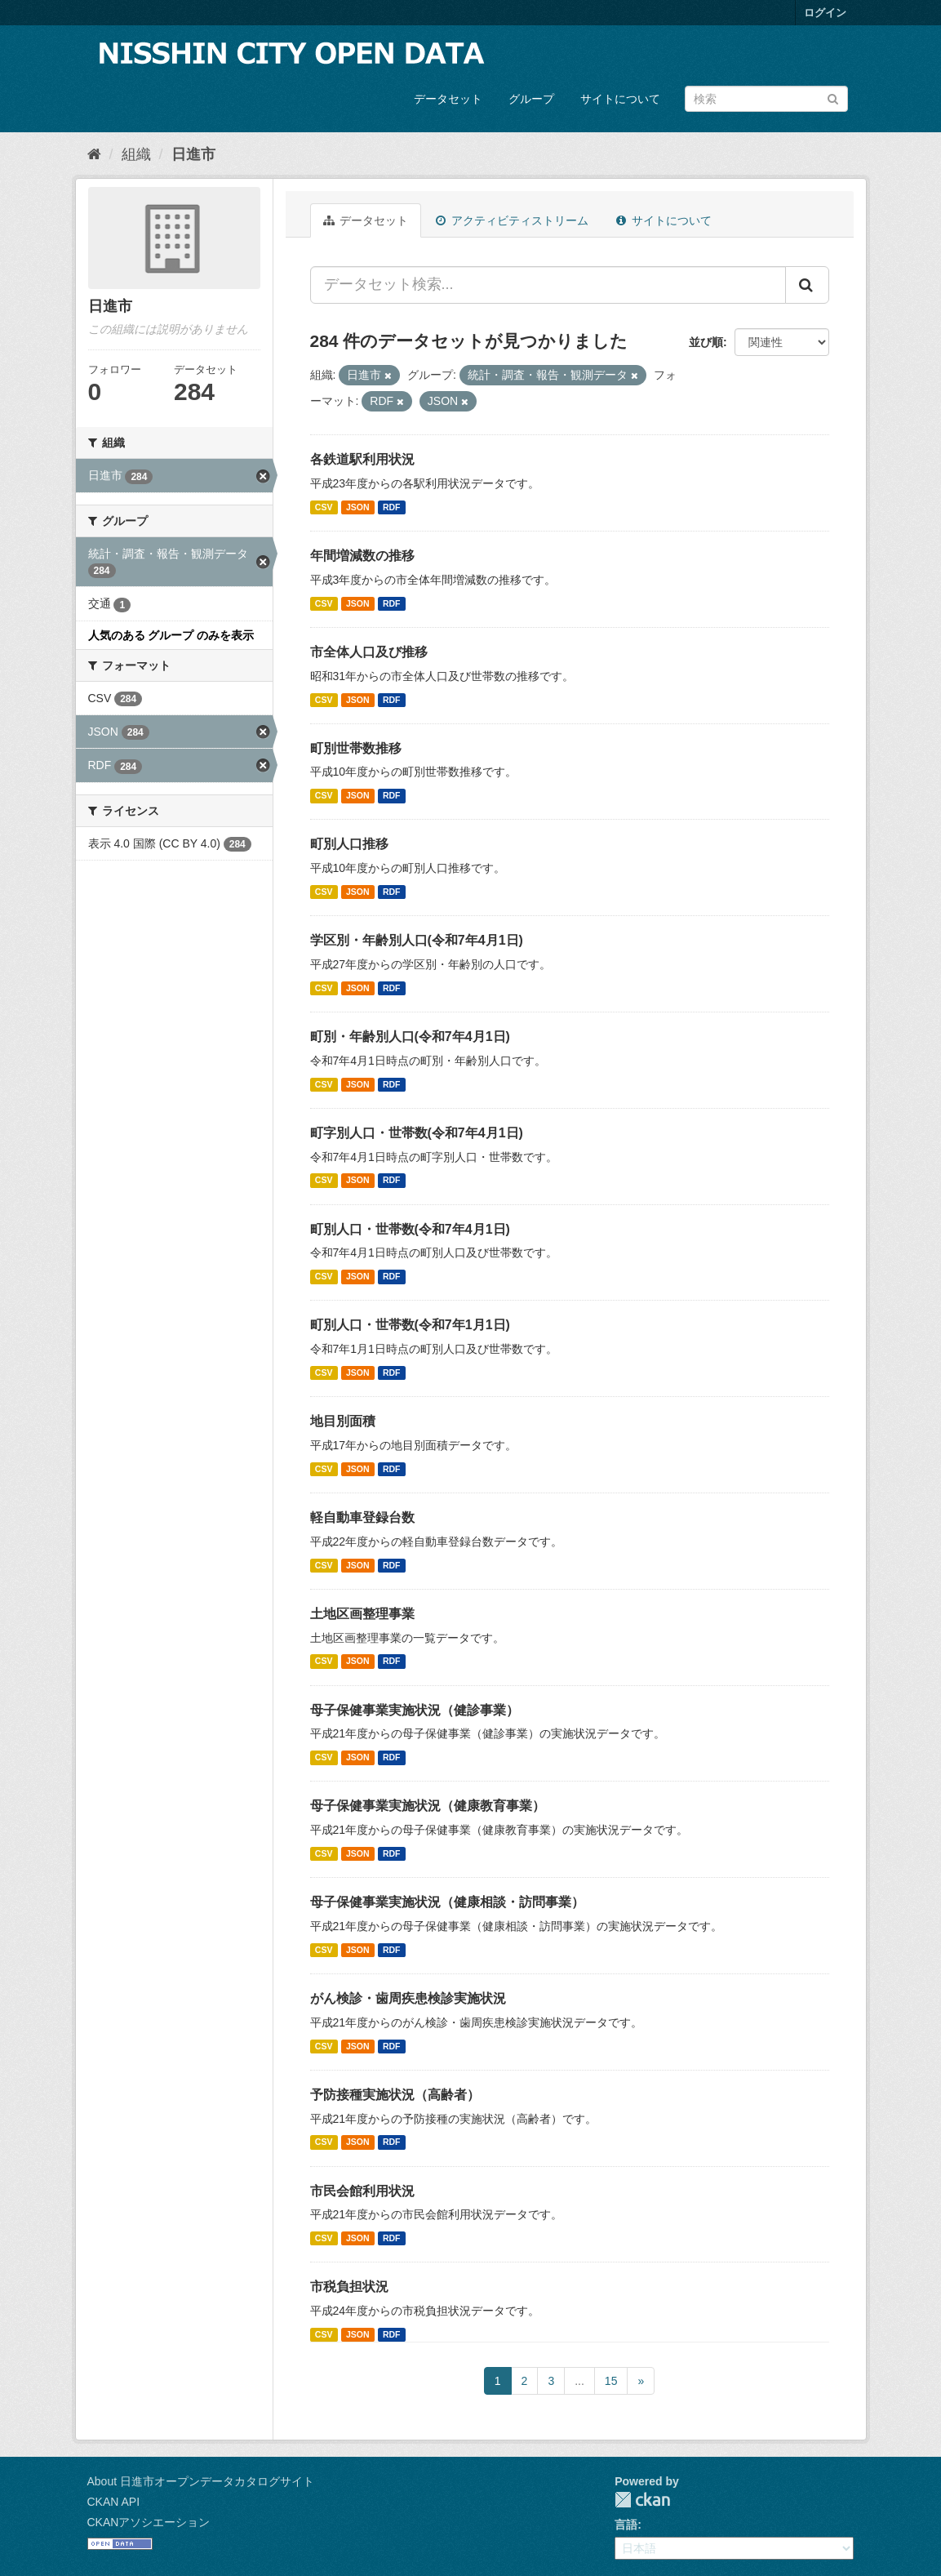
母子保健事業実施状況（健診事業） (414, 1710)
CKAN (642, 2499)
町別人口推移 (349, 844)
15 (611, 2380)
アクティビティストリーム (512, 220)
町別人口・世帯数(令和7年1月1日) (410, 1325)
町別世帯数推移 (356, 748)
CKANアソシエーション (149, 2522)
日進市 (193, 154)
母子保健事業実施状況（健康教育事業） (427, 1806)
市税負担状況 (349, 2286)
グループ (531, 98)
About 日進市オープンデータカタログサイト (200, 2481)
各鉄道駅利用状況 (362, 459)
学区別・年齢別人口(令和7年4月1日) (416, 940)
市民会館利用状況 (362, 2191)
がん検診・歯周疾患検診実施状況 (408, 1998)
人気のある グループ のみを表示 (171, 635)
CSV (324, 507)
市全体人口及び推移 (369, 652)
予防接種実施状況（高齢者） (395, 2095)
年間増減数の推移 (362, 556)
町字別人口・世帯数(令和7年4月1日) (416, 1133)
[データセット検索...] (548, 285)
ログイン (825, 13)
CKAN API (113, 2501)
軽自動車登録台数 (362, 1517)
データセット (448, 98)
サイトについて (620, 98)
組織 (136, 154)
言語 (626, 2524)
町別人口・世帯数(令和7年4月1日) (410, 1229)
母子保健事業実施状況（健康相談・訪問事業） (447, 1902)
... (579, 2380)
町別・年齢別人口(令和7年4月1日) (410, 1036)
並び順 (706, 342)
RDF (392, 507)
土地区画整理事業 (362, 1614)
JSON (358, 507)
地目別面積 (342, 1421)
